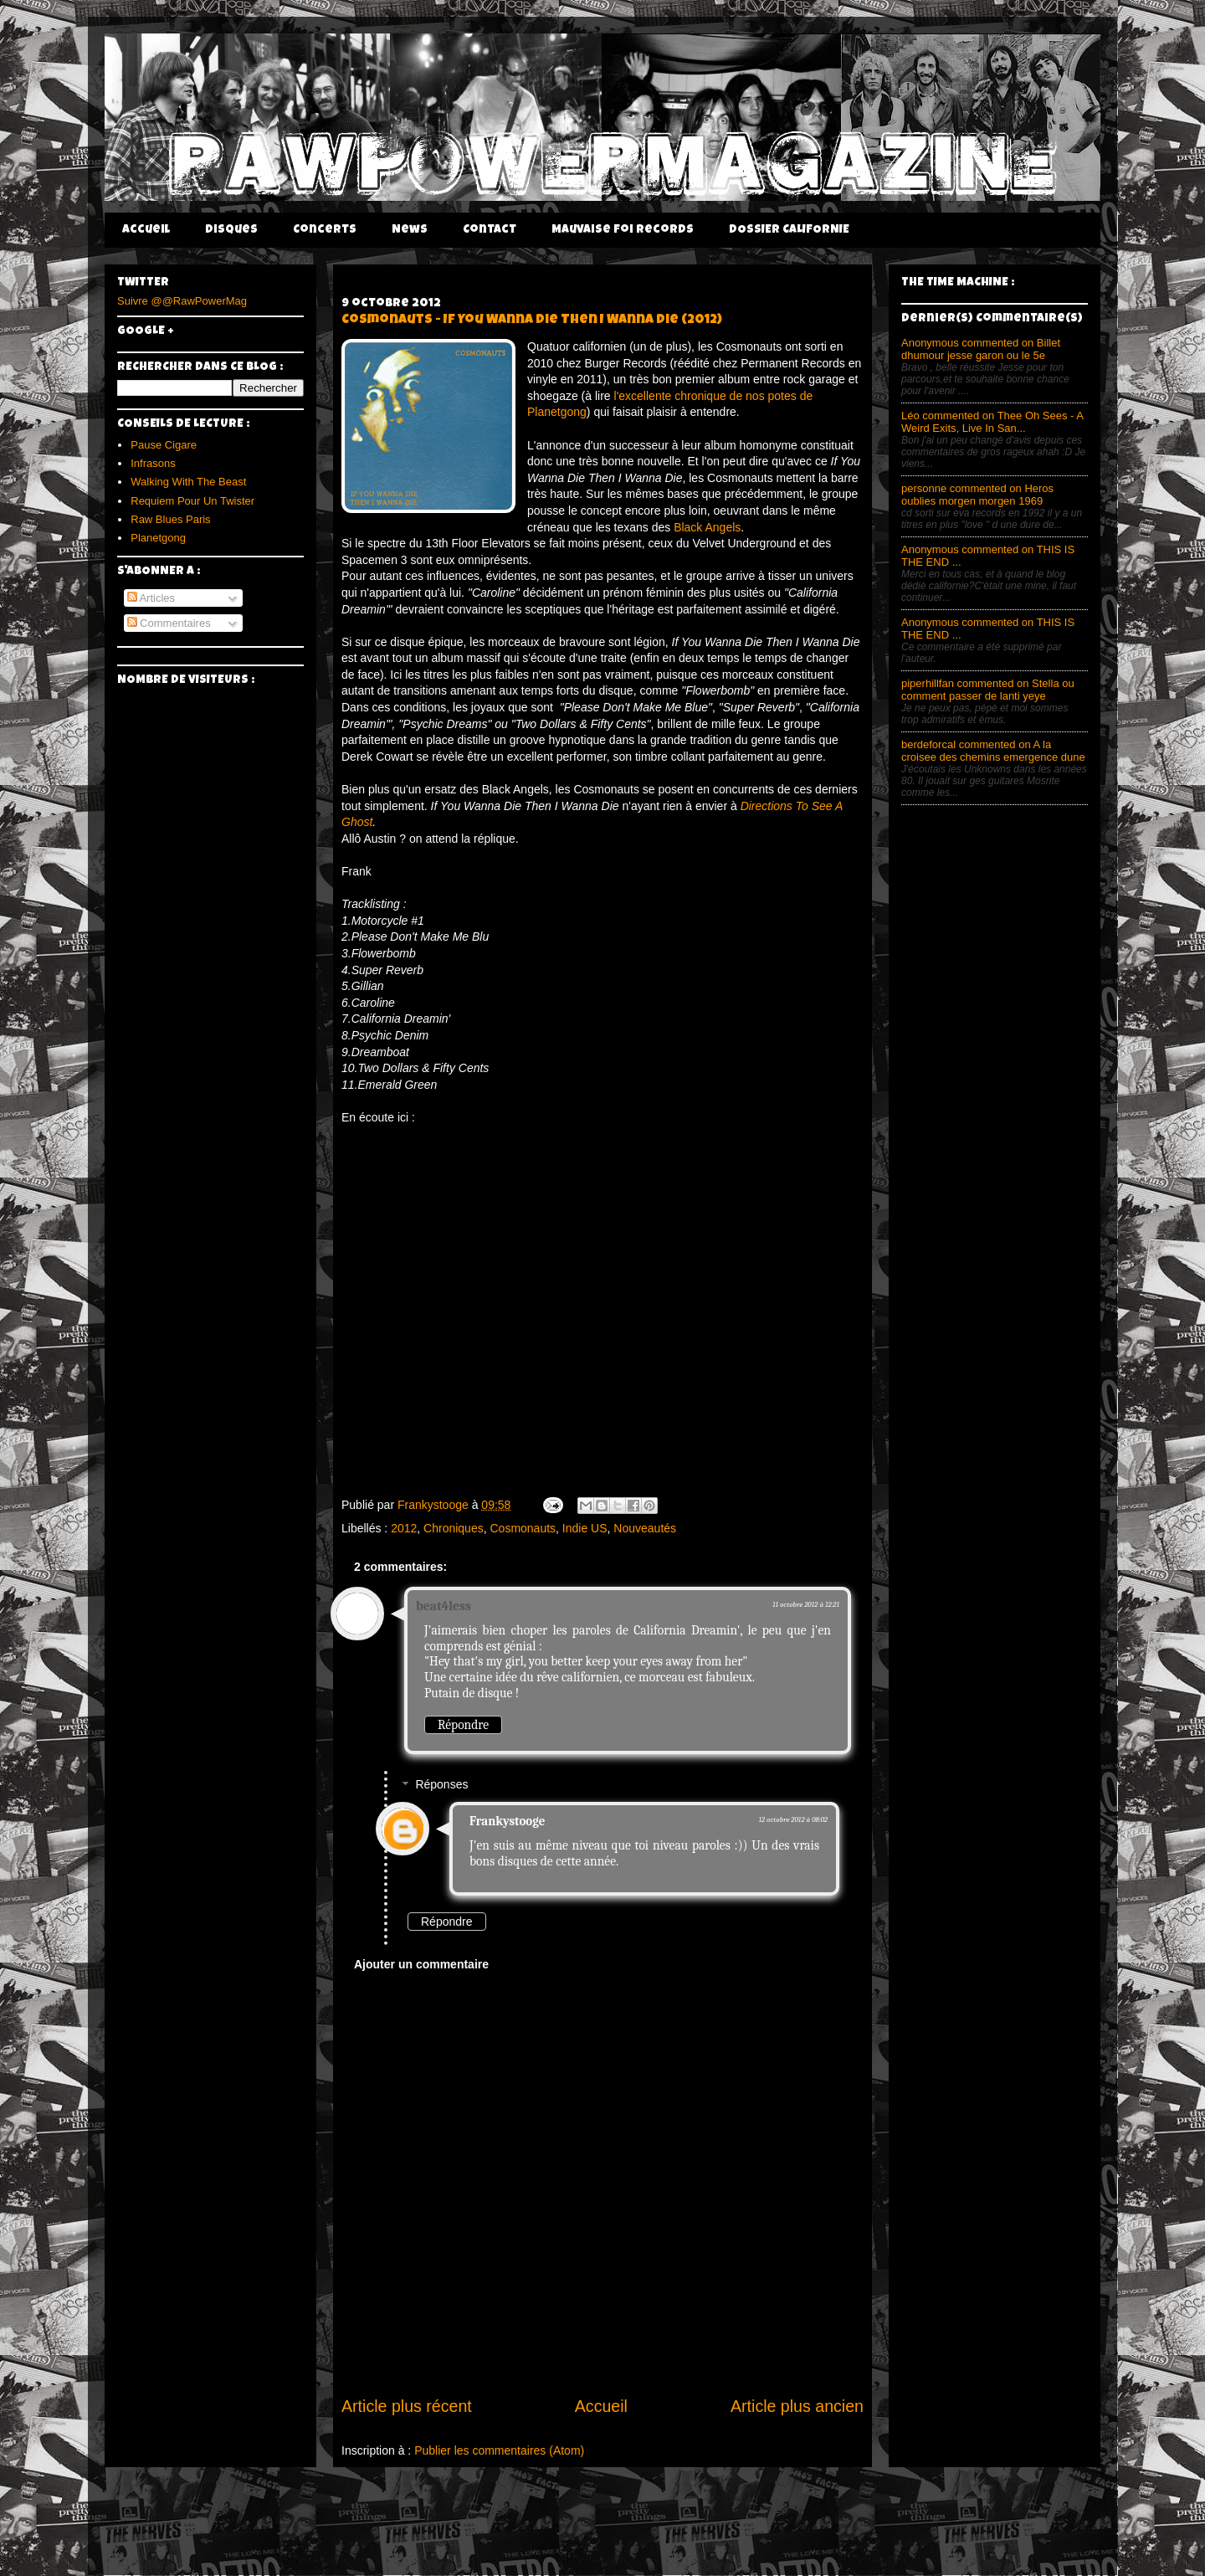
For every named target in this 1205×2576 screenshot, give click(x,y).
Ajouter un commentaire (421, 1964)
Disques (231, 230)
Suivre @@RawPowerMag (182, 301)
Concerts (324, 230)
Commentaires (169, 623)
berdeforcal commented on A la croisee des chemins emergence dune (993, 750)
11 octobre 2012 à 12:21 (805, 1604)
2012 (404, 1528)
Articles (151, 598)
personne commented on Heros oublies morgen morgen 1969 (977, 494)
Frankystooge (507, 1821)
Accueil (146, 230)
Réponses (441, 1785)
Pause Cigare (164, 445)
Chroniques (453, 1528)
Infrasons (153, 463)
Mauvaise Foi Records (622, 230)
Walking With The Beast (188, 481)
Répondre (463, 1724)
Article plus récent (406, 2406)
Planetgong (158, 537)
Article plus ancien (797, 2406)
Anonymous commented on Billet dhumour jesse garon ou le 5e (980, 349)
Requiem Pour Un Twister (192, 501)
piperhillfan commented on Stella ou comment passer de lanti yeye (987, 689)
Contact (489, 230)
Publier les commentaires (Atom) (499, 2450)
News (410, 230)
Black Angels (707, 527)
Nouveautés (644, 1528)
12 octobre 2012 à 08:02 (793, 1819)
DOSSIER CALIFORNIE (789, 230)
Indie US (585, 1528)
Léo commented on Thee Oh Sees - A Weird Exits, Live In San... (992, 421)
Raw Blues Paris (170, 519)
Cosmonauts (523, 1528)
